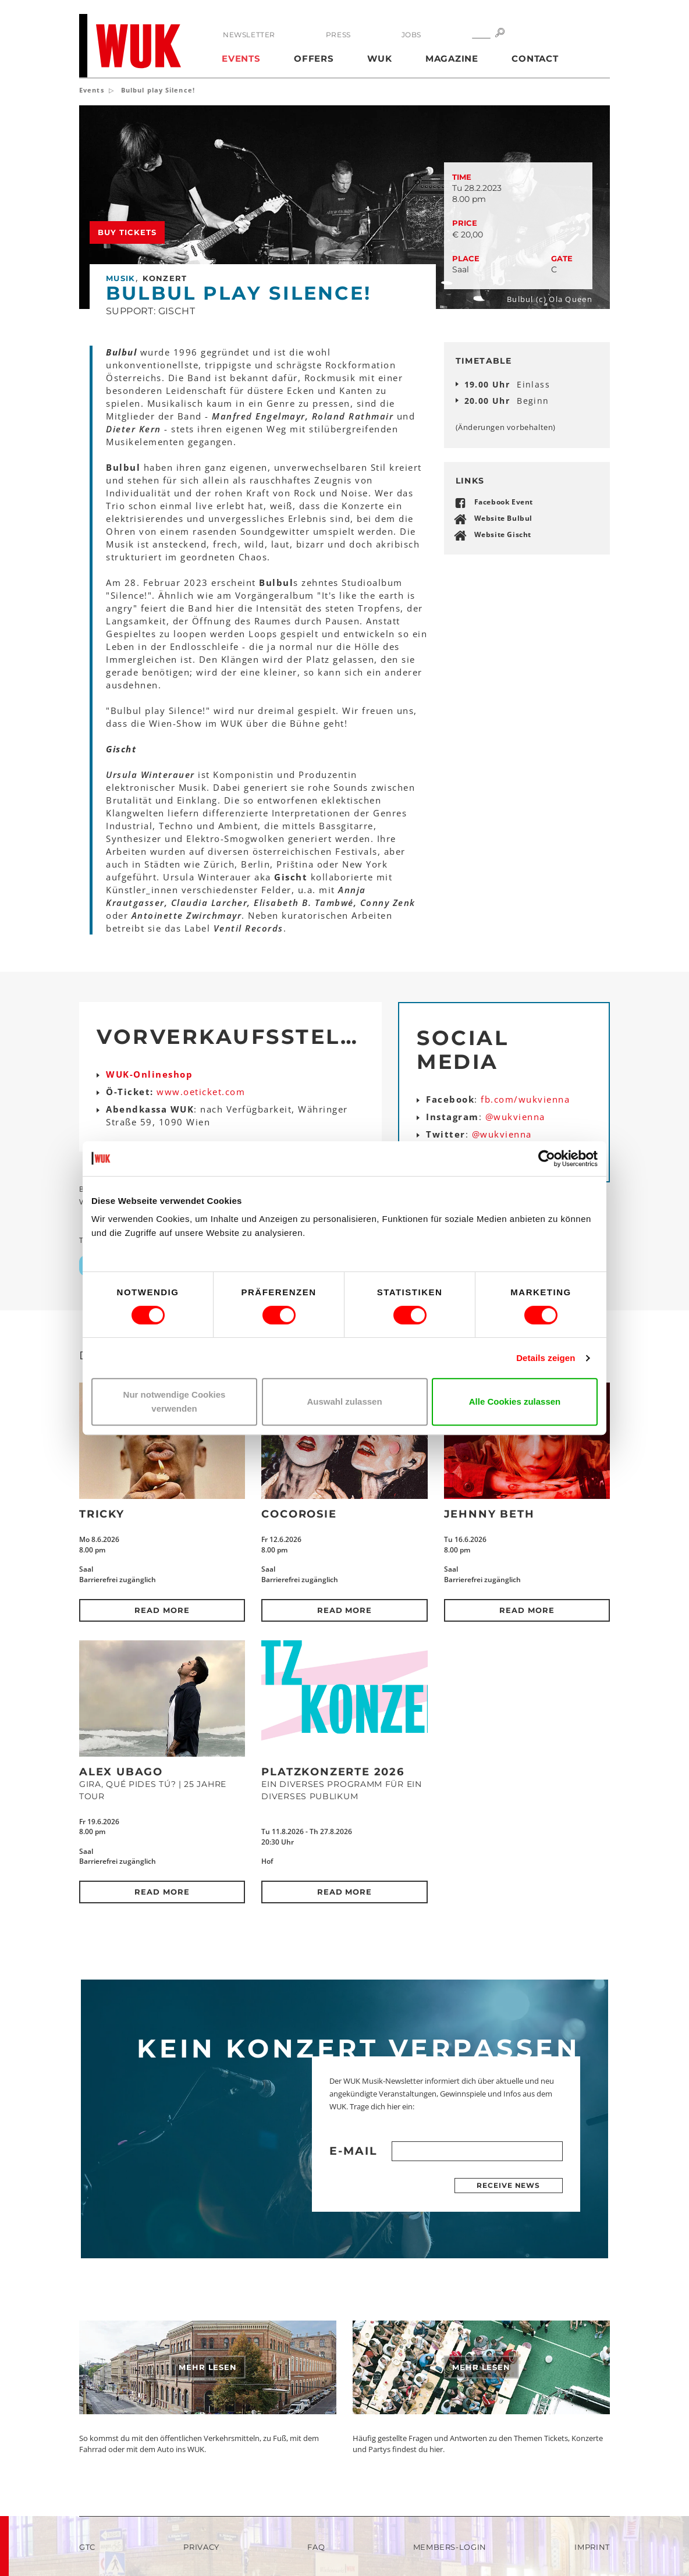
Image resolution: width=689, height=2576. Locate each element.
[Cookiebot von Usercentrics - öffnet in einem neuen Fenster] (547, 1158)
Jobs (411, 34)
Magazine (451, 58)
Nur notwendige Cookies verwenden (174, 1401)
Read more (162, 1610)
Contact (535, 58)
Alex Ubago (121, 1771)
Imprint (592, 2547)
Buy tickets (127, 232)
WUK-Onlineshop (149, 1074)
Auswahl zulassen (344, 1401)
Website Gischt (502, 534)
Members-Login (449, 2547)
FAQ (316, 2547)
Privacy (201, 2547)
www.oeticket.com (201, 1091)
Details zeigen (545, 1358)
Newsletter (249, 34)
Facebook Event (503, 502)
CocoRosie (298, 1514)
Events (241, 58)
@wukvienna (515, 1116)
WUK (379, 58)
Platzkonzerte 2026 (332, 1771)
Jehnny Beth (489, 1514)
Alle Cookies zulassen (515, 1401)
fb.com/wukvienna (525, 1099)
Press (338, 34)
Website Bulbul (503, 518)
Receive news (508, 2185)
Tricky (102, 1514)
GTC (87, 2547)
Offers (314, 58)
